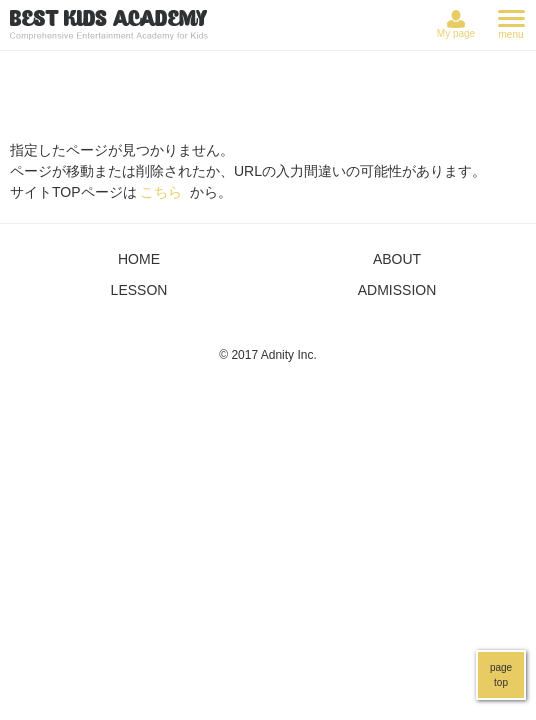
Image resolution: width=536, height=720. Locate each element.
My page (456, 33)
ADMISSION (397, 290)
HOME (139, 259)
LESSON (139, 290)
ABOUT (397, 259)
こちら (161, 192)
